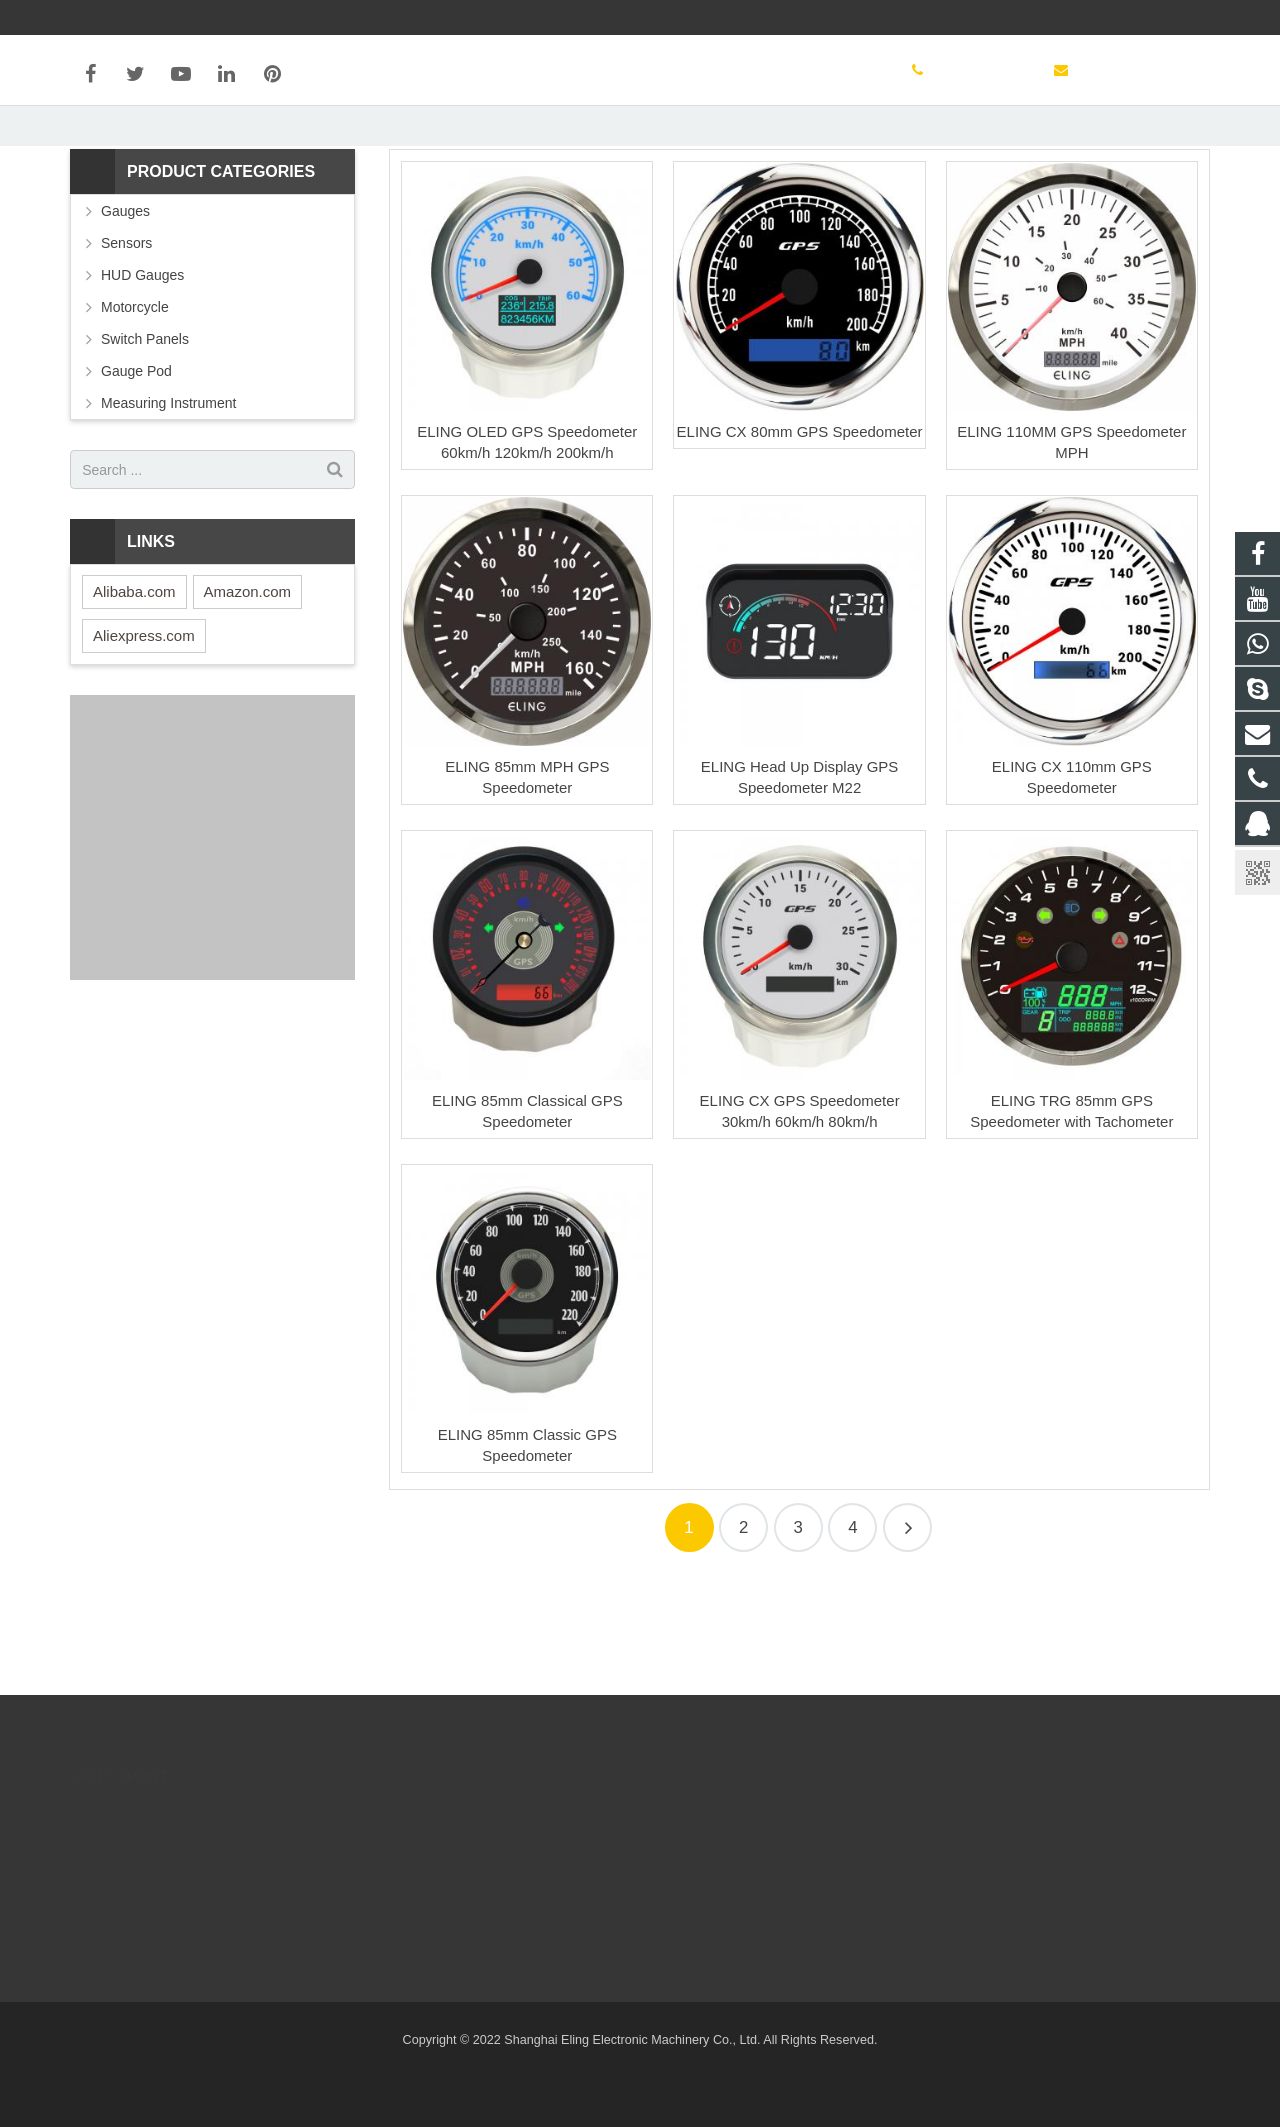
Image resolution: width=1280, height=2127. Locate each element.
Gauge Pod (136, 476)
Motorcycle (135, 412)
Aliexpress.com (144, 740)
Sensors (126, 348)
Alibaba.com (134, 696)
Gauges (125, 316)
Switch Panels (145, 444)
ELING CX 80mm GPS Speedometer (800, 536)
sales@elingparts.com (899, 17)
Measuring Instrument (168, 508)
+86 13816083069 (741, 17)
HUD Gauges (142, 380)
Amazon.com (248, 696)
